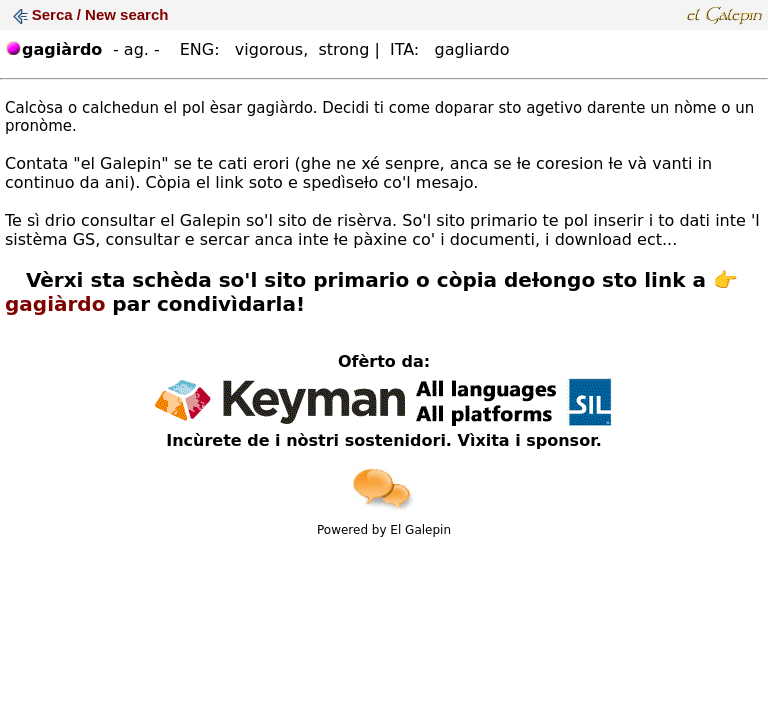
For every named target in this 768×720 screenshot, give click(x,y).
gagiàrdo (55, 304)
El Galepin (420, 530)
